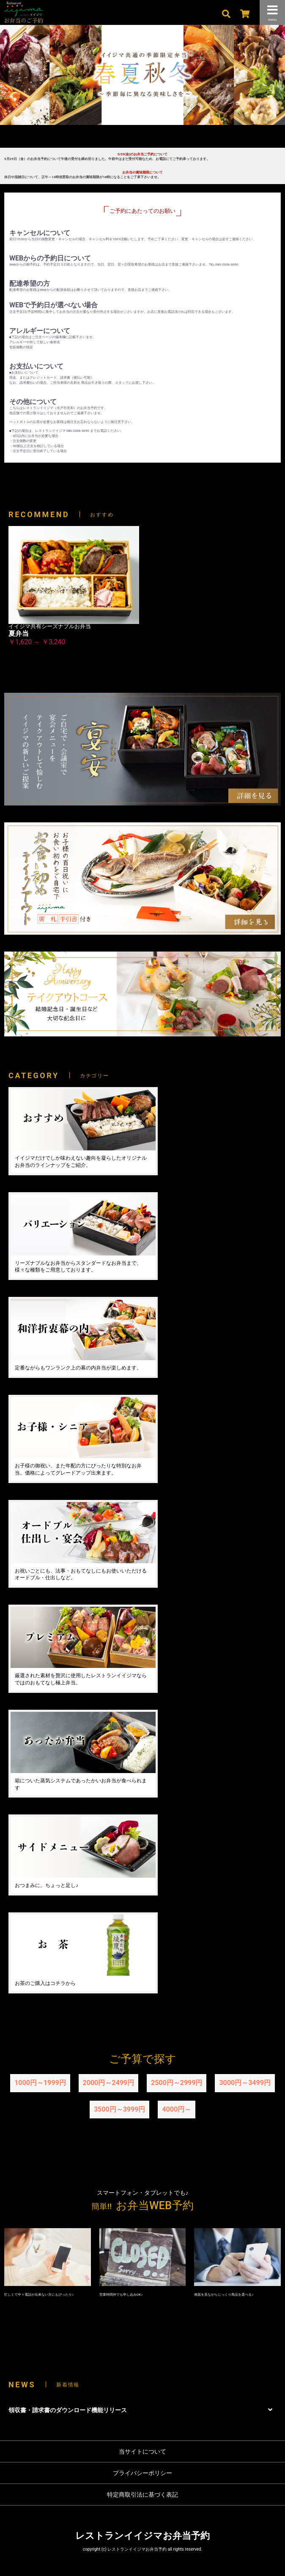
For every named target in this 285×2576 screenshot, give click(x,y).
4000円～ (176, 2109)
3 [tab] (149, 140)
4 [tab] (161, 140)
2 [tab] (136, 140)
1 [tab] (123, 140)
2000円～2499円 (108, 2083)
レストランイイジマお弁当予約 (142, 2535)
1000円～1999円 (40, 2083)
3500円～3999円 (119, 2109)
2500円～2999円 (176, 2083)
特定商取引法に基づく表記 (142, 2494)
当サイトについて (142, 2451)
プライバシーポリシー (142, 2473)
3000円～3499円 (244, 2083)
